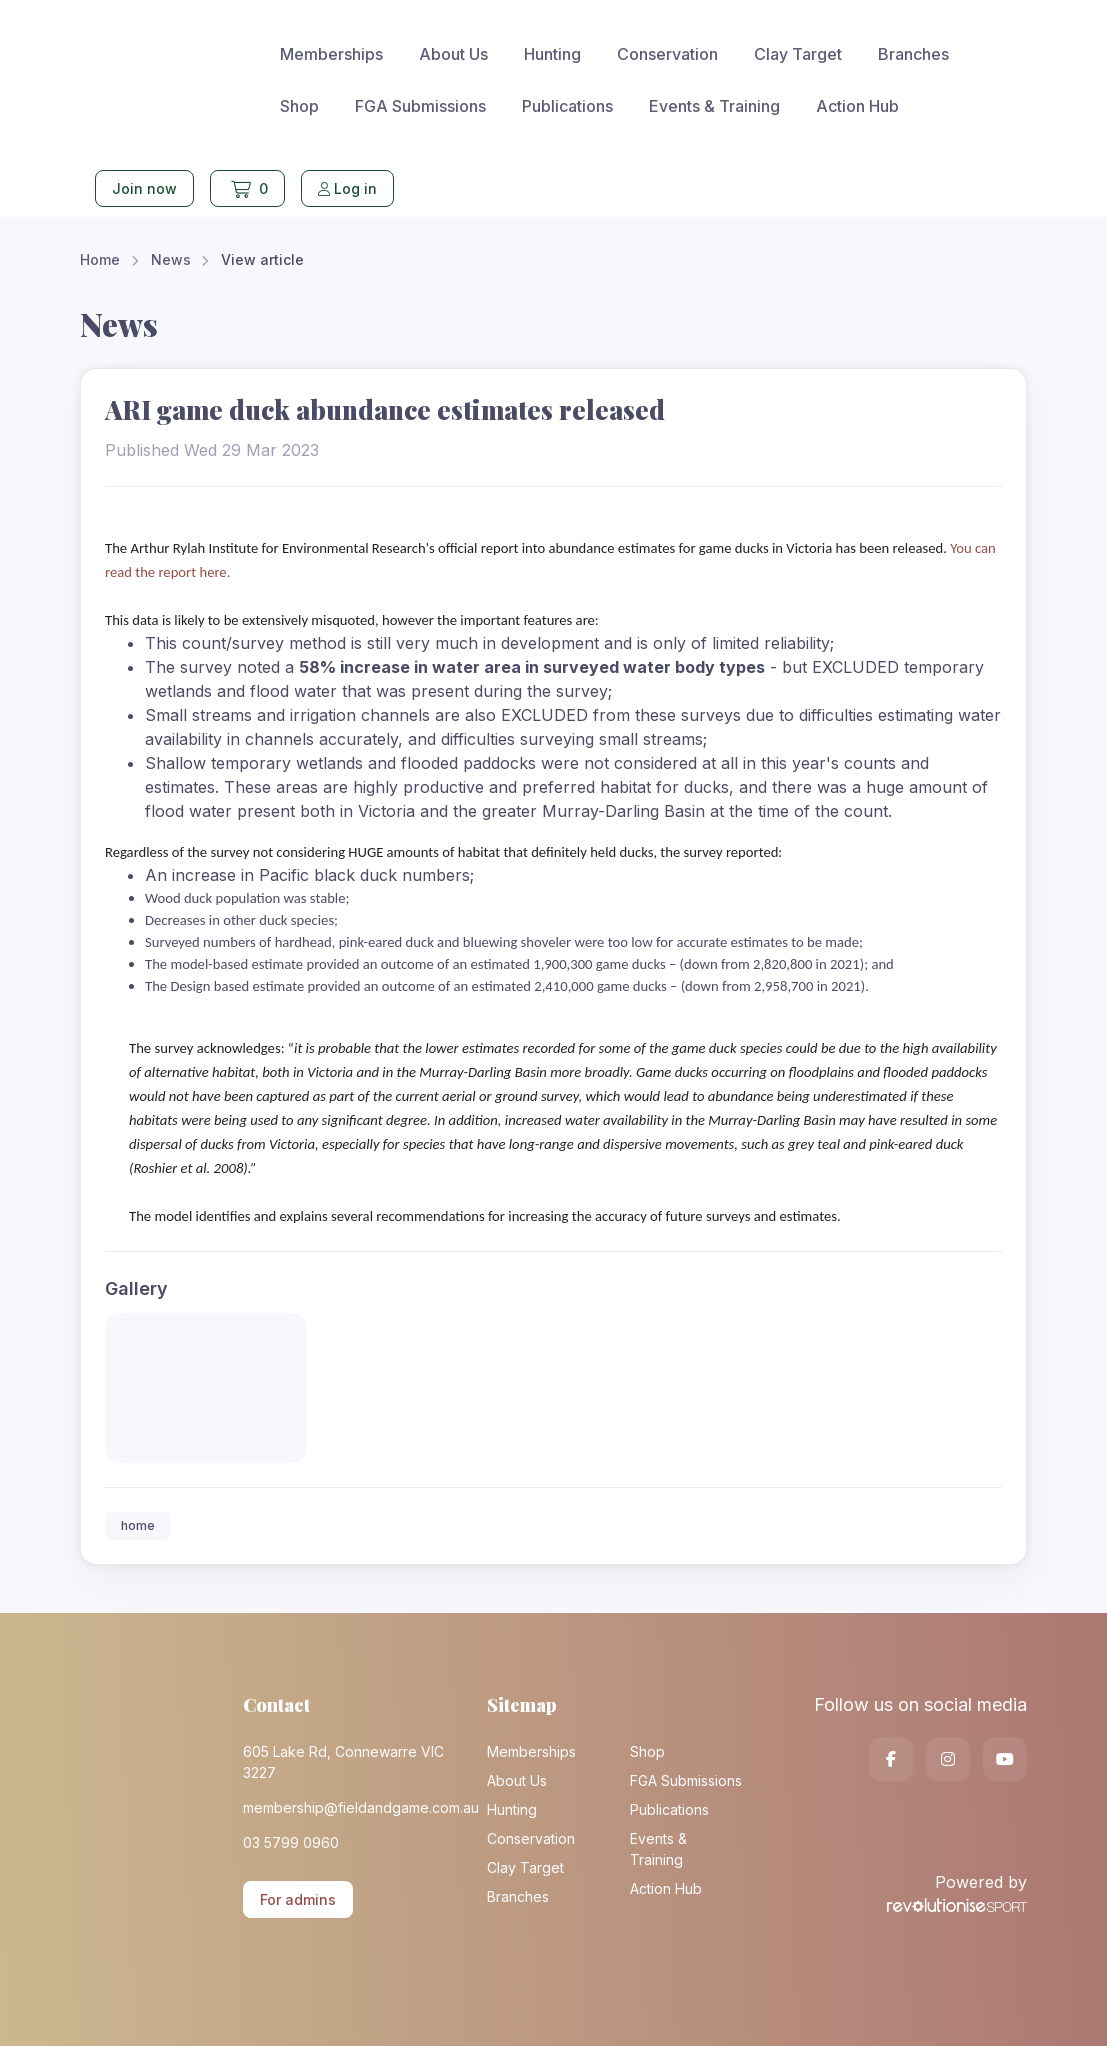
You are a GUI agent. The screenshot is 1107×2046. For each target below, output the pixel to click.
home (138, 1525)
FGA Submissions (420, 106)
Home (100, 259)
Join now (144, 188)
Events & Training (714, 106)
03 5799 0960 (291, 1842)
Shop (299, 106)
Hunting (552, 54)
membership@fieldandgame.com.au (350, 1807)
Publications (567, 106)
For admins (298, 1899)
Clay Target (798, 54)
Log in (347, 188)
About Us (453, 54)
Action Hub (857, 106)
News (171, 259)
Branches (913, 54)
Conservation (667, 54)
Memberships (331, 54)
